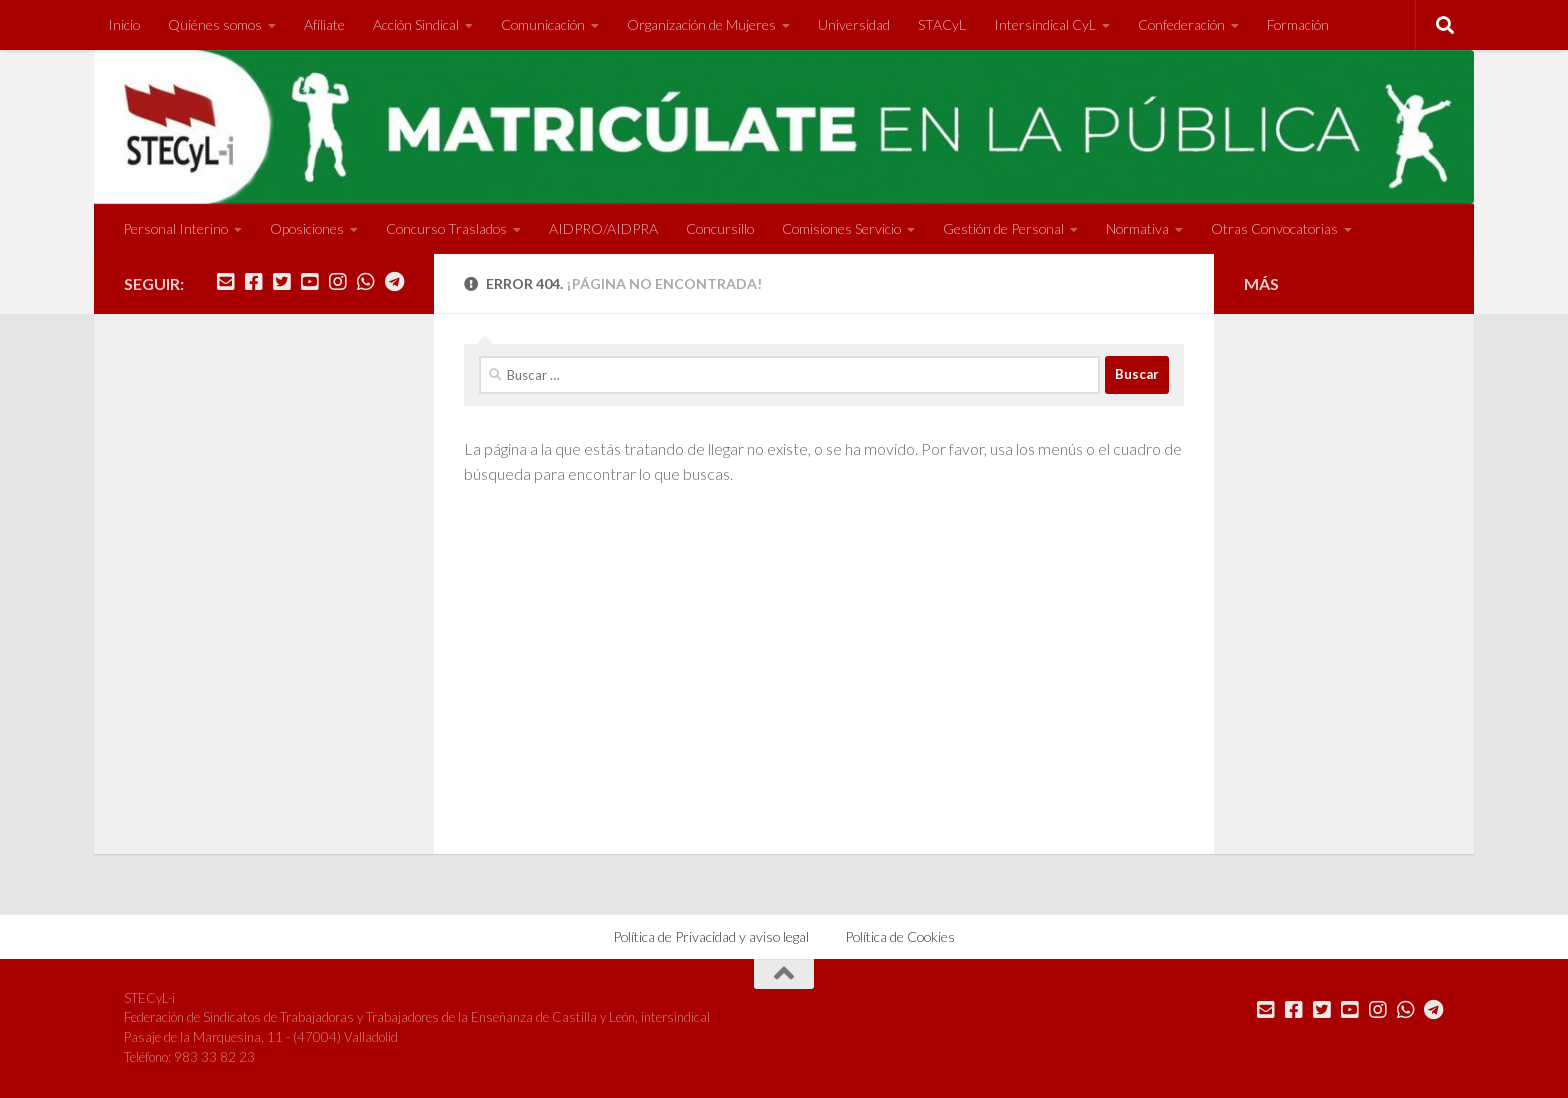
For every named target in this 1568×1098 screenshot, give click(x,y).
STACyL (942, 24)
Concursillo (720, 228)
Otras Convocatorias (1274, 228)
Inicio (124, 24)
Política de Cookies (900, 936)
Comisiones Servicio (841, 228)
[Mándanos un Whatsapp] (366, 282)
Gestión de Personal (1003, 228)
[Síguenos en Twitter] (282, 282)
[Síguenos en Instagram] (338, 282)
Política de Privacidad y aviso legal (711, 936)
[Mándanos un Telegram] (394, 282)
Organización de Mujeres (701, 24)
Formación (1298, 24)
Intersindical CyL (1045, 24)
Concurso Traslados (446, 228)
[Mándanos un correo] (226, 282)
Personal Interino (175, 228)
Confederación (1181, 24)
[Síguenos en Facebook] (254, 282)
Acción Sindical (416, 24)
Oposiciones (307, 228)
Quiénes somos (215, 24)
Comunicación (543, 24)
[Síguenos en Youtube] (310, 282)
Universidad (854, 24)
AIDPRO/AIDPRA (603, 228)
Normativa (1137, 228)
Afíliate (324, 24)
